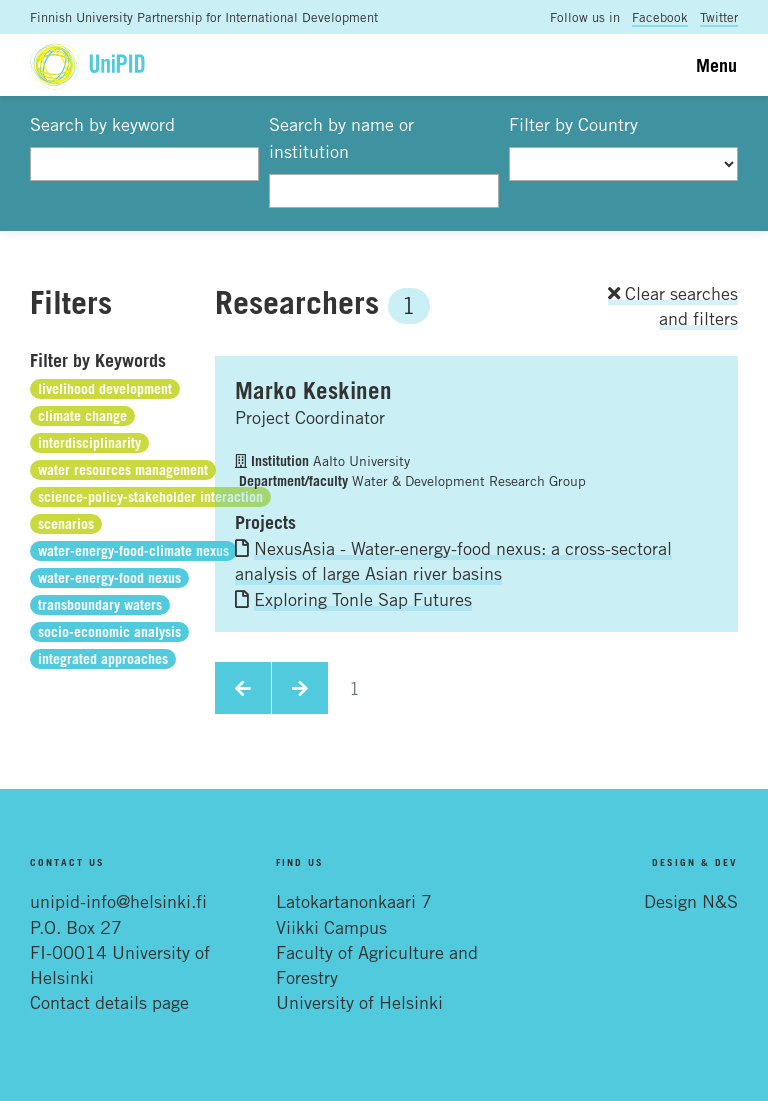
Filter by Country (573, 124)
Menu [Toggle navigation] (716, 65)
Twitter (719, 17)
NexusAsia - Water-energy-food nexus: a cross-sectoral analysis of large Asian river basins (453, 560)
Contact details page (109, 1002)
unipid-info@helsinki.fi (118, 901)
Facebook (660, 17)
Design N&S (691, 901)
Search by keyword (102, 124)
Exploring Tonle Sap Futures (363, 599)
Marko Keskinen (313, 390)
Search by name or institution (341, 137)
